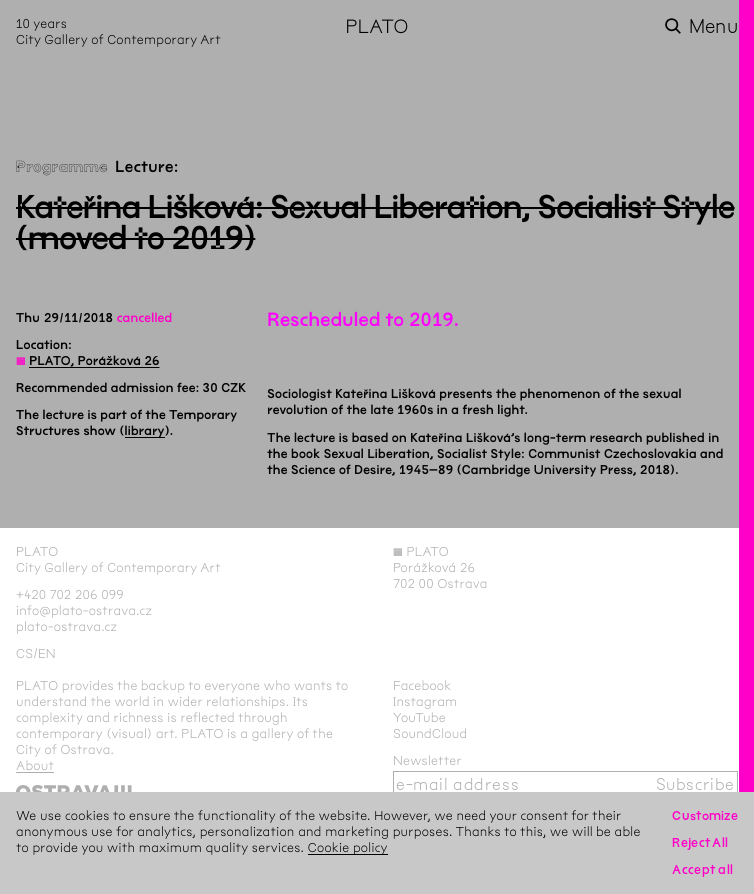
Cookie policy (348, 847)
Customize (705, 815)
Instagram (425, 701)
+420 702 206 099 (70, 594)
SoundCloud (430, 733)
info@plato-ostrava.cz (84, 610)
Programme (62, 167)
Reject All (700, 842)
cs (24, 653)
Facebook (422, 685)
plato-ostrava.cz (66, 626)
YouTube (419, 717)
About (35, 765)
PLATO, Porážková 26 (94, 361)
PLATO (376, 26)
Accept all (702, 869)
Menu (713, 26)
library (145, 431)
